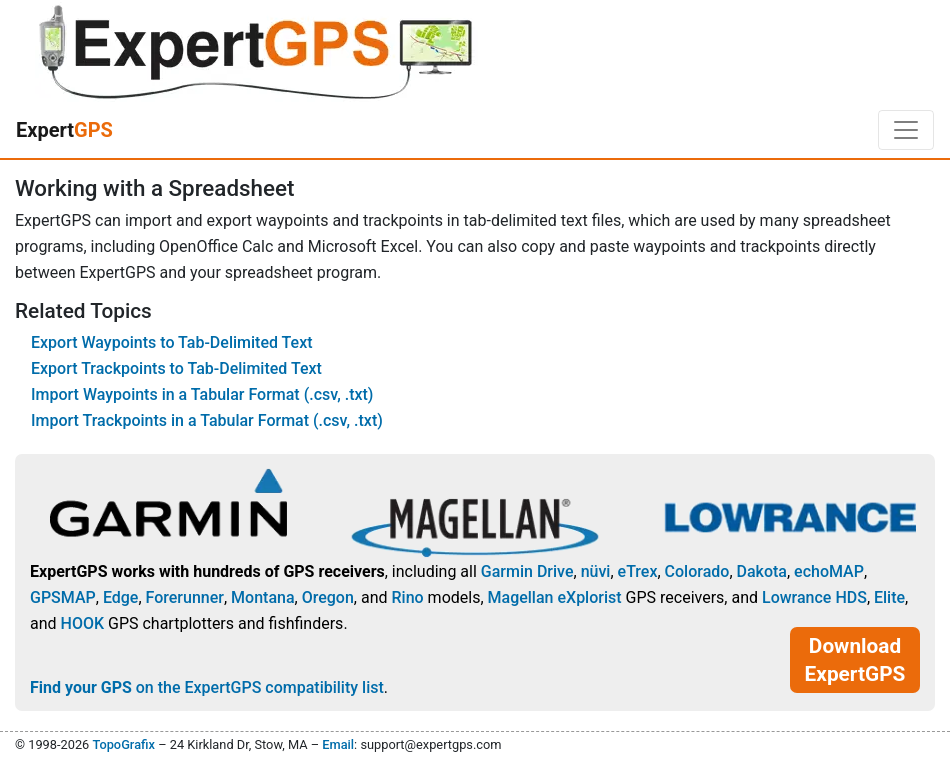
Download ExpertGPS (855, 660)
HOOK (83, 623)
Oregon (328, 597)
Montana (262, 597)
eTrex (638, 571)
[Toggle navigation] (906, 130)
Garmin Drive (527, 571)
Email (338, 744)
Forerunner (185, 597)
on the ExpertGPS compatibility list (207, 687)
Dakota (762, 571)
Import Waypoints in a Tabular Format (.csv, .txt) (202, 394)
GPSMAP (63, 597)
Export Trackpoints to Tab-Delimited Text (176, 368)
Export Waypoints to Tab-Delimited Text (172, 342)
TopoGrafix (123, 744)
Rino (407, 597)
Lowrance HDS (814, 597)
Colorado (697, 571)
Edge (121, 597)
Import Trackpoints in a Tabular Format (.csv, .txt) (207, 420)
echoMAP (829, 571)
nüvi (596, 571)
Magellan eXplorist (555, 597)
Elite (889, 597)
